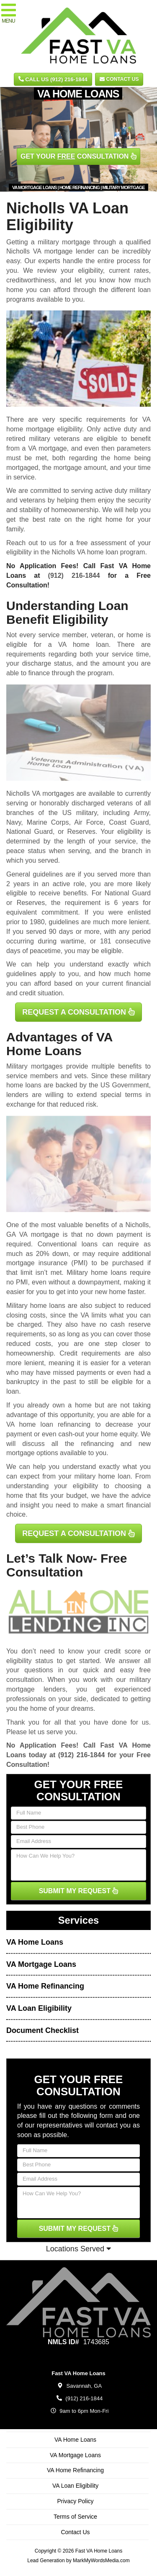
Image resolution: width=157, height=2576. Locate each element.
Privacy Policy (75, 2501)
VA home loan (83, 644)
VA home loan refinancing (48, 1424)
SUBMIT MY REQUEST (78, 1890)
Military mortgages (34, 1066)
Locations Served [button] (78, 2249)
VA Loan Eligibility (39, 2008)
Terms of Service (75, 2516)
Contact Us (119, 79)
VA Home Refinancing (45, 1986)
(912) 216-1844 (74, 575)
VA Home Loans (34, 1942)
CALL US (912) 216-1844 (53, 79)
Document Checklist (42, 2030)
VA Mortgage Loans (41, 1964)
